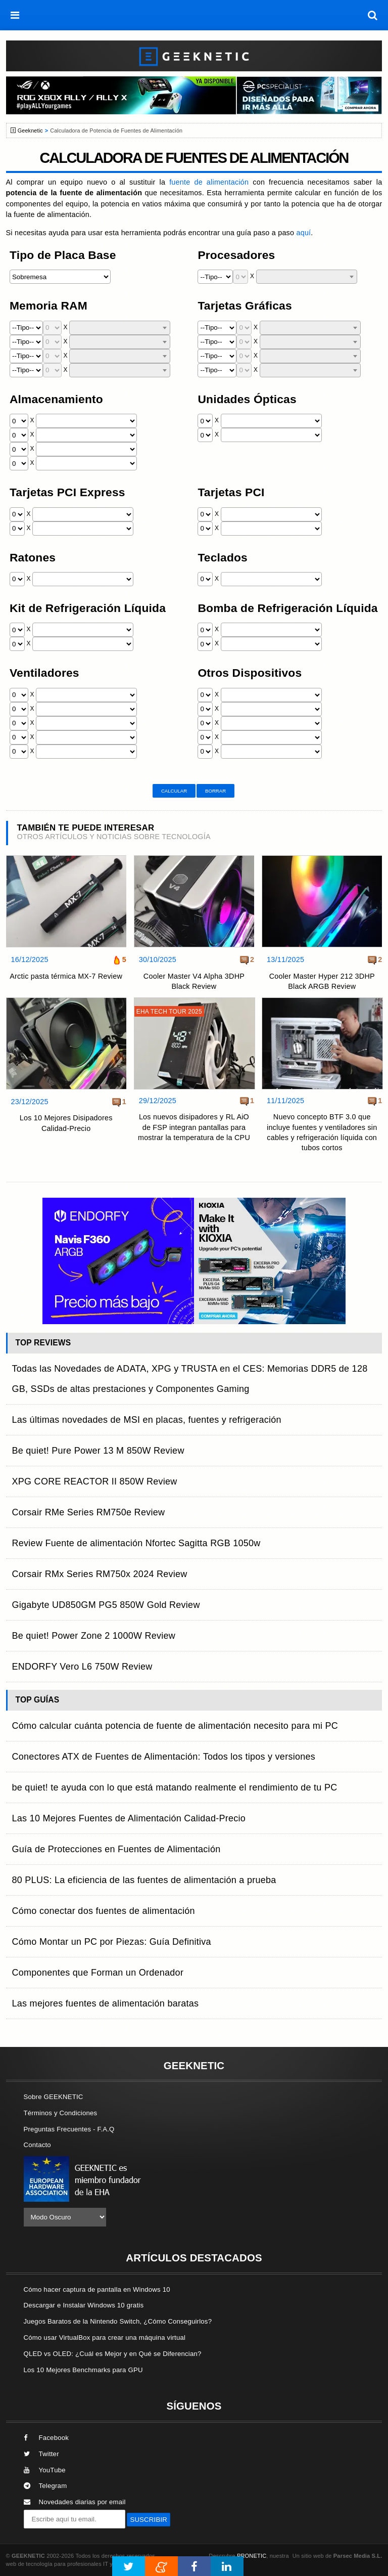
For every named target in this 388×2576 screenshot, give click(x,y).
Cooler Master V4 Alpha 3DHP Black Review (194, 981)
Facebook (46, 2437)
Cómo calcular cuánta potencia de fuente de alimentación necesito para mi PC (175, 1726)
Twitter (41, 2454)
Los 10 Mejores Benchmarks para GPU (83, 2370)
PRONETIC (251, 2556)
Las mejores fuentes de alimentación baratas (105, 2003)
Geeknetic (30, 130)
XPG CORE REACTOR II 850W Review (94, 1481)
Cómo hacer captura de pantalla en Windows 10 (97, 2289)
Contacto (37, 2145)
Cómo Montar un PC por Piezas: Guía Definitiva (111, 1942)
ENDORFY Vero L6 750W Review (82, 1667)
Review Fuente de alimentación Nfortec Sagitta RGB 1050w (136, 1543)
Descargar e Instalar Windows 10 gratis (84, 2305)
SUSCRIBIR (148, 2519)
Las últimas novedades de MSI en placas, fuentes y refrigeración (146, 1420)
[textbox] (307, 277)
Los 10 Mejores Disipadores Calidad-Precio (66, 1123)
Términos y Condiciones (61, 2113)
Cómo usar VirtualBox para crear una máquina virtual (105, 2337)
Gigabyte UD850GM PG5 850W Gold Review (106, 1605)
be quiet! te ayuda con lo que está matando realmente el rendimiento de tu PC (174, 1787)
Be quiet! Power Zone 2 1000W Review (94, 1636)
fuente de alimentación (209, 182)
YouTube (45, 2470)
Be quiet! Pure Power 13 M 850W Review (98, 1451)
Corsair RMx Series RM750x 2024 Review (99, 1574)
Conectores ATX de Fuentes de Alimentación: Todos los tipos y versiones (164, 1757)
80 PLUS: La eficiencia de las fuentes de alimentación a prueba (144, 1880)
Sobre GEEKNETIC (53, 2097)
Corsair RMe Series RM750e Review (88, 1512)
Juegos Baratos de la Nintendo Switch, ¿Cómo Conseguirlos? (118, 2321)
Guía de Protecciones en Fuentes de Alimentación (116, 1849)
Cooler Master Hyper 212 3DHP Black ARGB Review (322, 981)
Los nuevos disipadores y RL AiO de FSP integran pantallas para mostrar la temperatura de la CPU (194, 1127)
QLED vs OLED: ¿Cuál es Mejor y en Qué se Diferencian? (113, 2353)
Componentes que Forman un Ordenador (98, 1973)
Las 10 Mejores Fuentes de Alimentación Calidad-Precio (129, 1818)
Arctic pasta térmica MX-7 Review (66, 976)
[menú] (15, 15)
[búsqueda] (373, 15)
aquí (303, 233)
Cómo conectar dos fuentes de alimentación (103, 1911)
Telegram (45, 2486)
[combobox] (306, 277)
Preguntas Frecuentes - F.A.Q (69, 2129)
